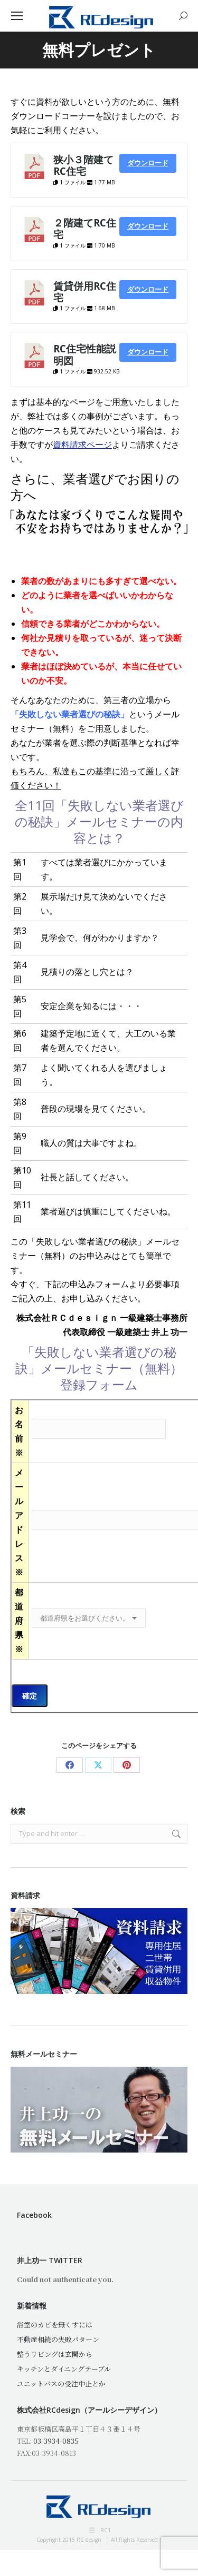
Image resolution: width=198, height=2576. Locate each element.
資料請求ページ (82, 444)
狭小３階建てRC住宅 (83, 165)
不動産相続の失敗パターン (58, 2339)
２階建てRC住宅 (84, 228)
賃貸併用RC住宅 (84, 291)
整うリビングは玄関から (54, 2354)
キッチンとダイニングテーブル (64, 2369)
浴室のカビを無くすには (54, 2325)
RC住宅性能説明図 (84, 354)
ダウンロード (147, 162)
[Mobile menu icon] (17, 15)
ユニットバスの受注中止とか (61, 2383)
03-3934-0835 (56, 2441)
